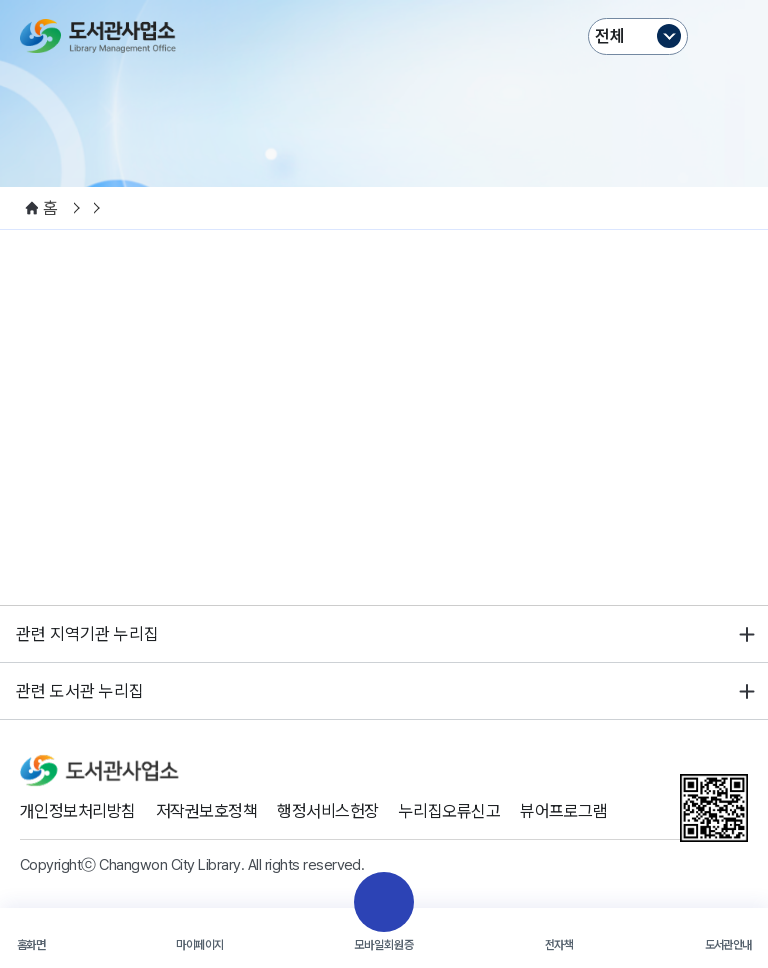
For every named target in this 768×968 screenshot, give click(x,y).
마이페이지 (199, 945)
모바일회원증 (384, 945)
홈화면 (31, 945)
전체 (610, 36)
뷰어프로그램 (563, 811)
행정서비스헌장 (327, 811)
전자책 (559, 945)
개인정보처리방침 (78, 811)
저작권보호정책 (206, 811)
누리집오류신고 (449, 811)
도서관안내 (728, 945)
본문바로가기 (384, 0)
